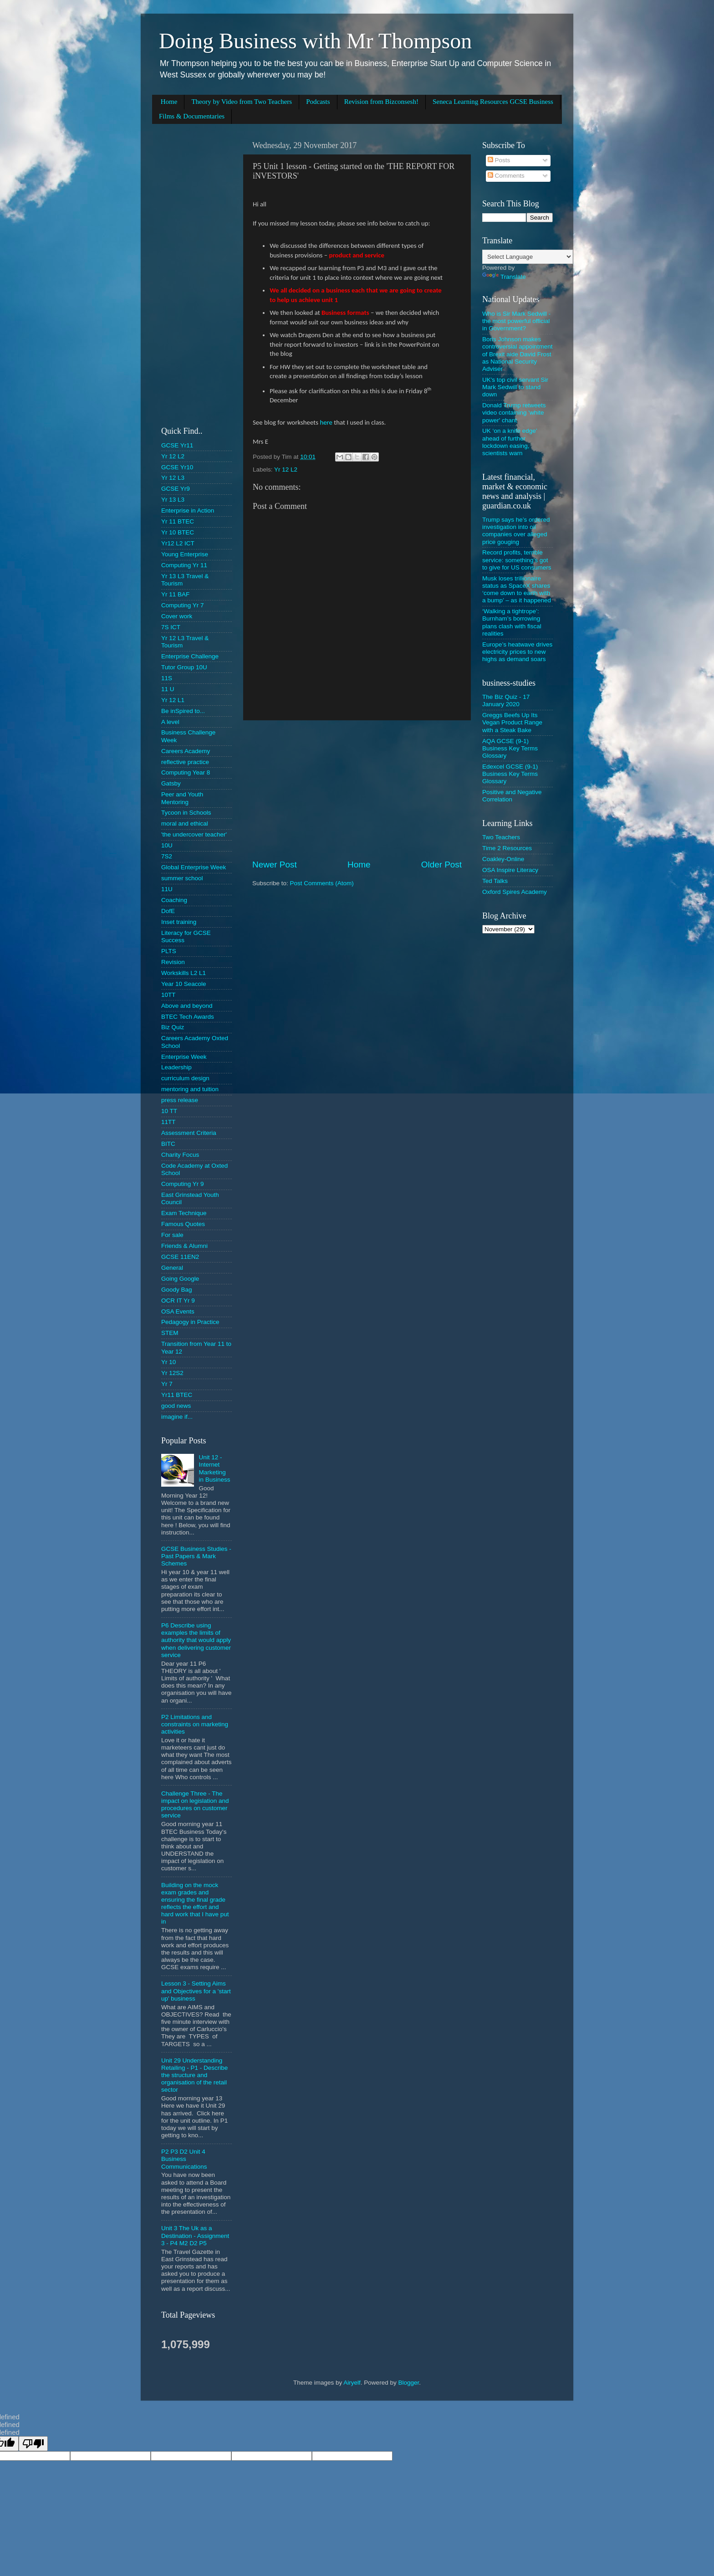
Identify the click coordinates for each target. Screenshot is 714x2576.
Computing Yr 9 (182, 1183)
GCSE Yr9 (175, 488)
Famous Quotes (183, 1224)
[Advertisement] (357, 790)
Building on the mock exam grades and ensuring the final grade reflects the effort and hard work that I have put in (195, 1903)
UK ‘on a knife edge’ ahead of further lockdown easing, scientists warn (509, 442)
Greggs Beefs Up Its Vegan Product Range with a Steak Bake (512, 722)
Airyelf (352, 2382)
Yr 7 (167, 1383)
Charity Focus (180, 1154)
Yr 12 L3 (172, 477)
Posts (499, 160)
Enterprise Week (184, 1056)
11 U (167, 689)
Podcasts (318, 101)
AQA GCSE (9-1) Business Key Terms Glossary (510, 748)
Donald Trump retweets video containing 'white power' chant (514, 412)
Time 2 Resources (507, 848)
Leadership (176, 1067)
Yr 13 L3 (172, 499)
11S (166, 678)
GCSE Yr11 (177, 445)
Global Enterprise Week (193, 867)
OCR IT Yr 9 (178, 1300)
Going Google (180, 1278)
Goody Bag (176, 1289)
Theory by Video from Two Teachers (241, 101)
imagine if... (177, 1416)
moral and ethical (184, 823)
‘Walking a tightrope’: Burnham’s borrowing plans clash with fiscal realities (511, 622)
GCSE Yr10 (177, 467)
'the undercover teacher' (194, 834)
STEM (169, 1332)
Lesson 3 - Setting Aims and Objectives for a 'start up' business (196, 1990)
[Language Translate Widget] (527, 257)
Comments (506, 175)
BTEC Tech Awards (187, 1016)
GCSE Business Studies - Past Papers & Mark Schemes (196, 1556)
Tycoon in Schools (186, 812)
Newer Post (274, 864)
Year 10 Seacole (183, 983)
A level (170, 721)
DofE (168, 911)
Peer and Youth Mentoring (182, 798)
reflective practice (185, 762)
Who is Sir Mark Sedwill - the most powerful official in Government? (516, 321)
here (326, 422)
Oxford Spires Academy (514, 891)
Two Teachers (501, 837)
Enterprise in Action (187, 510)
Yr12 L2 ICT (177, 543)
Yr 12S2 (172, 1373)
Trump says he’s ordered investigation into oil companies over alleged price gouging (516, 530)
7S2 (166, 856)
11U (167, 889)
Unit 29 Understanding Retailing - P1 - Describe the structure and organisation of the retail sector (194, 2075)
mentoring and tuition (190, 1089)
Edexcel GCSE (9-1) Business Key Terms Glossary (510, 774)
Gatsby (171, 783)
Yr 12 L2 (285, 469)
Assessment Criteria (188, 1132)
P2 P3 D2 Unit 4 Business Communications (184, 2159)
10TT (168, 994)
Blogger (408, 2382)
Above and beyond (187, 1005)
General (172, 1267)
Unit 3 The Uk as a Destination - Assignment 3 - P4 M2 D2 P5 (195, 2235)
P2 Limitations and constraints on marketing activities (194, 1724)
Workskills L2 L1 (183, 973)
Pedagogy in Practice (190, 1322)
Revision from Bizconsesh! (381, 101)
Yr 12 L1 (172, 700)
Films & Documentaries (191, 116)
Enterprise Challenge (190, 656)
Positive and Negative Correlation (512, 796)
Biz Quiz (172, 1027)
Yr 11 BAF (175, 594)
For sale (172, 1235)
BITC (168, 1143)
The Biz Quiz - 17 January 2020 (506, 700)
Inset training (178, 922)
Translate (504, 276)
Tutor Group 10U (184, 667)
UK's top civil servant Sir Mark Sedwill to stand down (515, 387)
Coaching (174, 900)
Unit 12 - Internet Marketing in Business (214, 1468)
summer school (182, 878)
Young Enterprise (184, 554)
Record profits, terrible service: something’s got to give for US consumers (516, 559)
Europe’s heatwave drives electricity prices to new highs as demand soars (517, 651)
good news (176, 1405)
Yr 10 (168, 1362)
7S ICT (170, 627)
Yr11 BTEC (176, 1394)
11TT (168, 1122)
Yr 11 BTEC (177, 521)
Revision (173, 962)
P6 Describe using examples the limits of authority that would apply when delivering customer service (196, 1640)
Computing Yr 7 (182, 605)
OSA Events (177, 1311)
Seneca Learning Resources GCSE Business (493, 101)
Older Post (441, 864)
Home (169, 101)
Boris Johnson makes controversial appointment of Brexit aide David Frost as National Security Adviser (517, 354)
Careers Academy (185, 751)
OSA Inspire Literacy (510, 870)
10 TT (169, 1111)
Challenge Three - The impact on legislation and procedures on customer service (195, 1804)
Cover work (176, 616)
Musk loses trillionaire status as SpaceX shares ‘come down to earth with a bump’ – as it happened (516, 589)
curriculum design (185, 1078)
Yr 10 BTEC (177, 532)
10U (167, 845)
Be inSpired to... (183, 711)
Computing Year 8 (185, 772)
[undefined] (33, 2443)
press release (179, 1100)
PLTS (168, 951)
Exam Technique (184, 1213)
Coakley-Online (503, 859)
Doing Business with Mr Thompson (315, 41)
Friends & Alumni (184, 1245)
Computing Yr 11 (184, 565)
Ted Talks (495, 880)
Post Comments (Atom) (322, 883)
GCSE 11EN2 (180, 1256)
